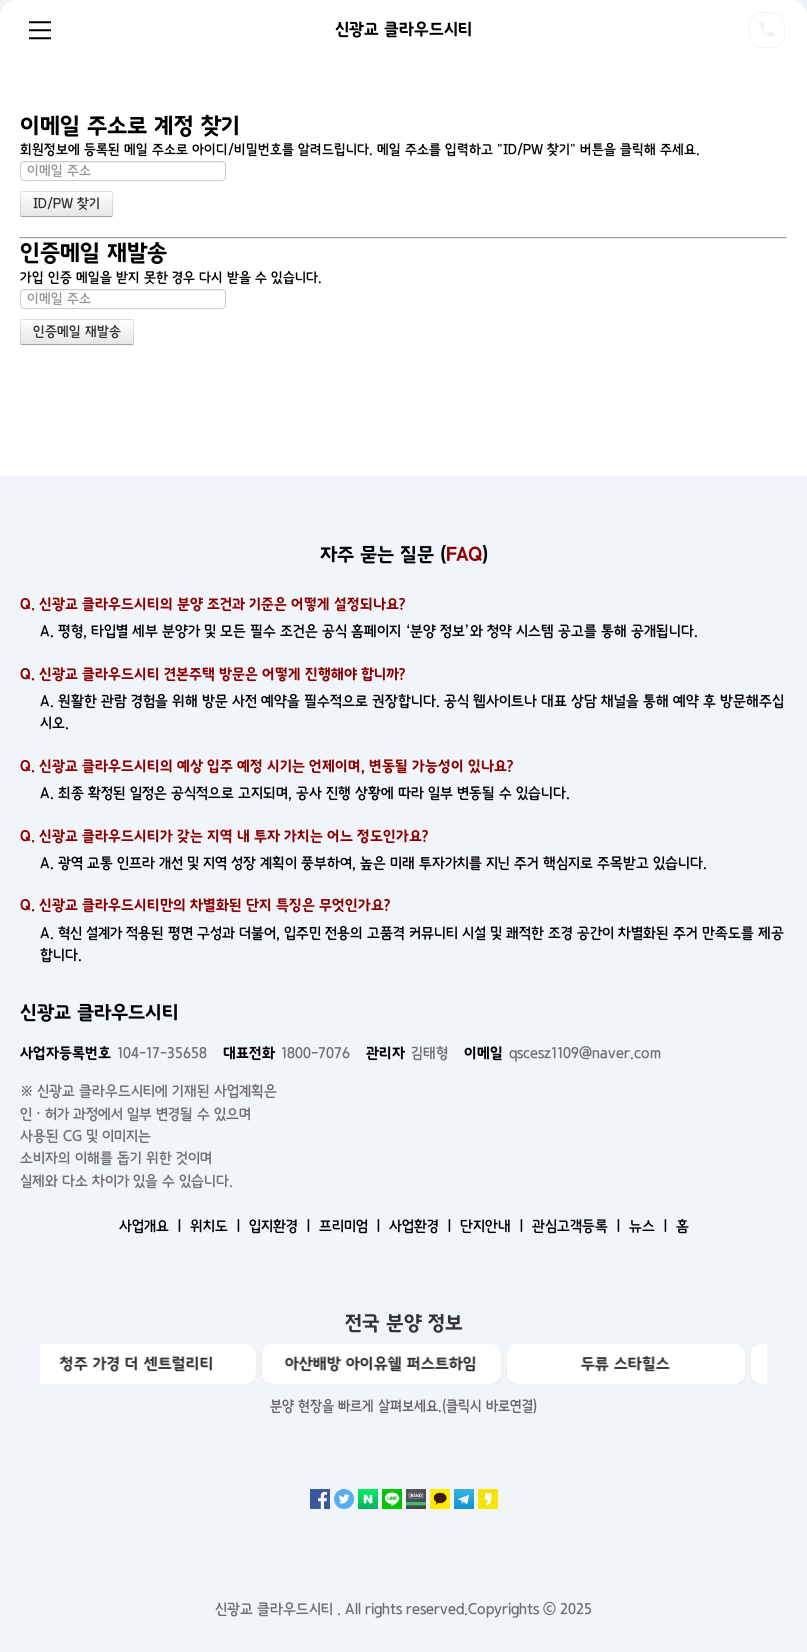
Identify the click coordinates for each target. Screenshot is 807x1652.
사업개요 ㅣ (152, 1226)
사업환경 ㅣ (422, 1226)
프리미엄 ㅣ (352, 1226)
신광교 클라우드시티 (403, 29)
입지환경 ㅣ (282, 1226)
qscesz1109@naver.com (562, 1053)
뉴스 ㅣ (650, 1226)
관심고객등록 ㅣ (578, 1226)
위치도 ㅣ (217, 1226)
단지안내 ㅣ (494, 1226)
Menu (40, 30)
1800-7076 (286, 1053)
